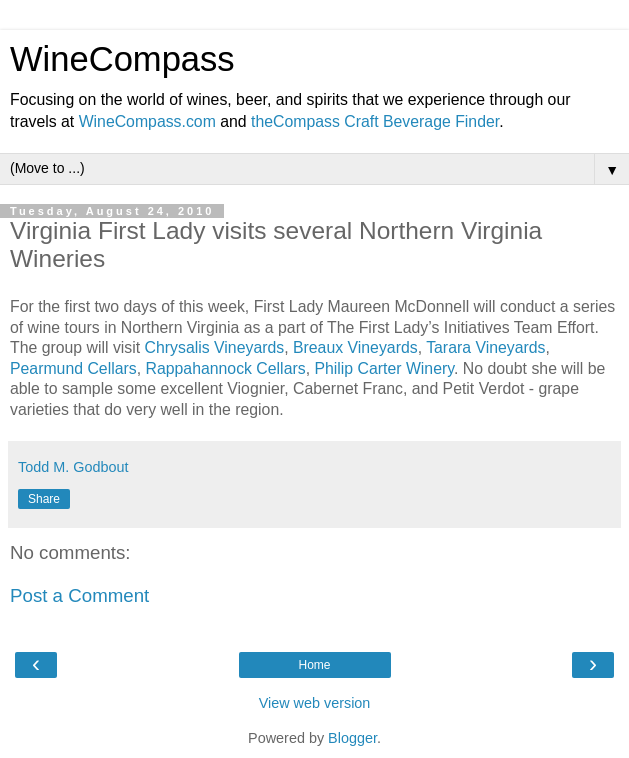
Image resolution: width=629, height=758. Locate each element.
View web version (315, 703)
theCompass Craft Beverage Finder (375, 121)
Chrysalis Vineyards (215, 347)
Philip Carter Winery (384, 368)
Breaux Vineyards (355, 347)
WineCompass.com (147, 121)
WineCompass (122, 59)
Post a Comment (79, 595)
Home (314, 665)
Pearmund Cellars (73, 368)
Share (44, 499)
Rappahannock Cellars (225, 368)
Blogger (352, 738)
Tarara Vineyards (485, 347)
